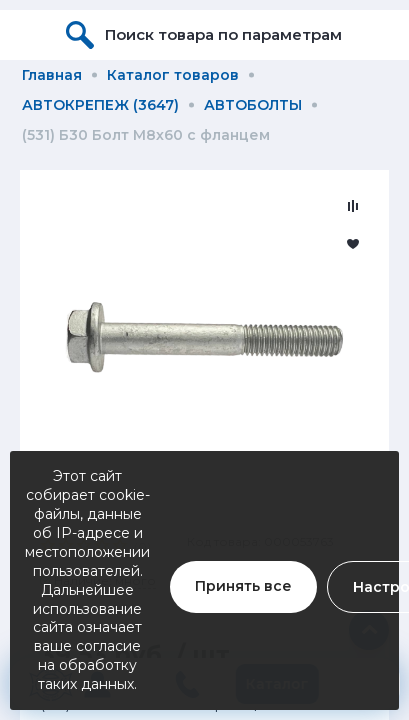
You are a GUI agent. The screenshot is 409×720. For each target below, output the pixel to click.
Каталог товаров (173, 75)
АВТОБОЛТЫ (253, 105)
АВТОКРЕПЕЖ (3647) (100, 105)
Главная (52, 75)
